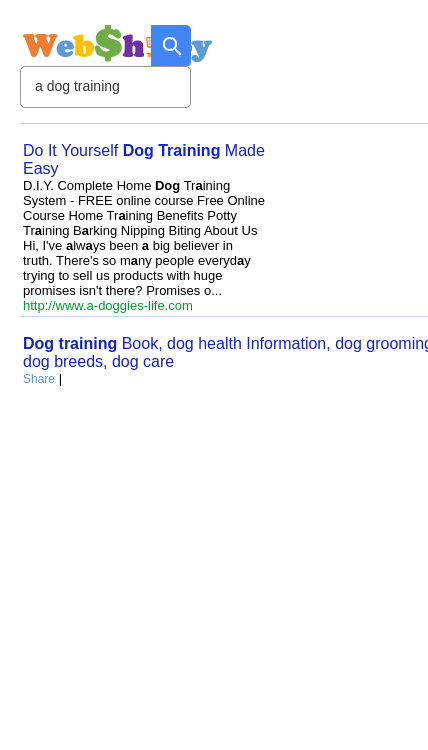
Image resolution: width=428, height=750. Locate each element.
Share (39, 379)
